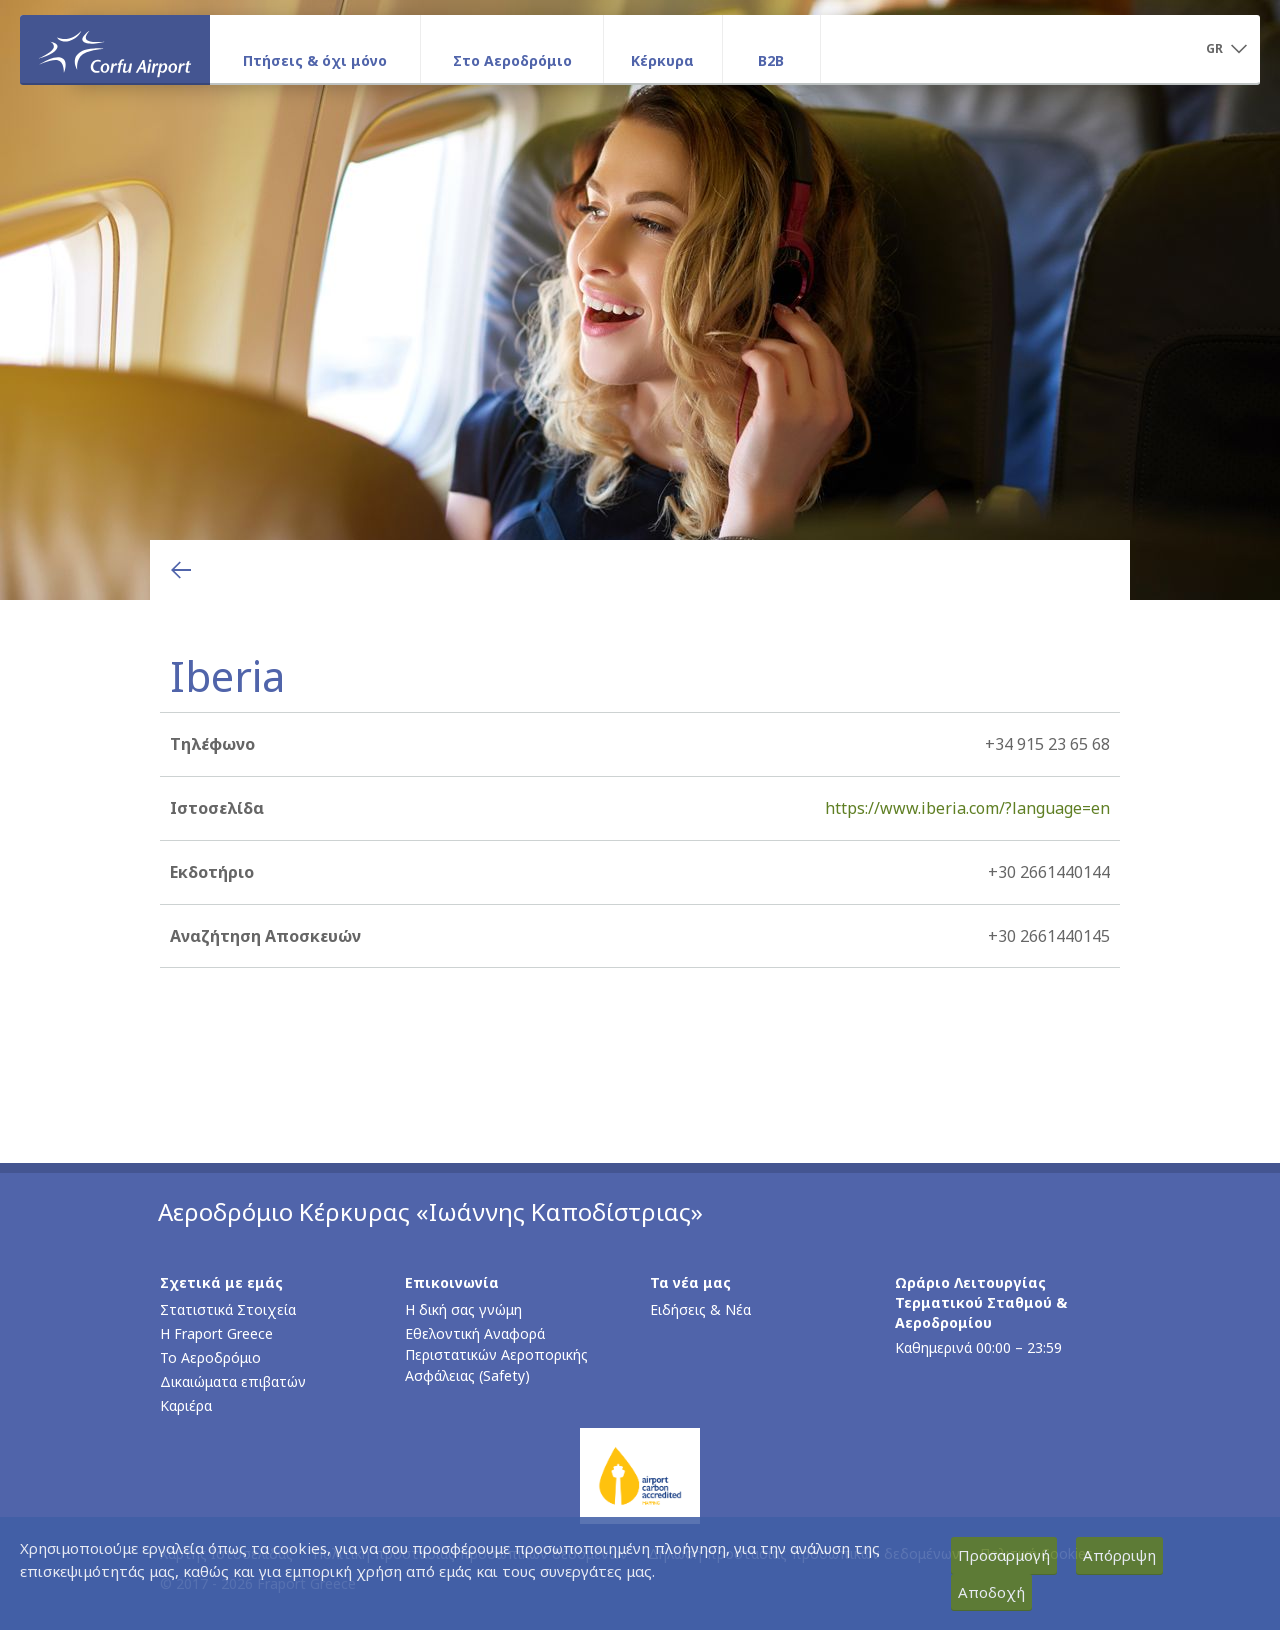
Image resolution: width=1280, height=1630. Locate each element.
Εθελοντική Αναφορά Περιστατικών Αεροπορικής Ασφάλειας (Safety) (496, 1354)
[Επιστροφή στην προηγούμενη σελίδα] (181, 570)
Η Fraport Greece (216, 1333)
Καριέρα (186, 1405)
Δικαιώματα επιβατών (233, 1381)
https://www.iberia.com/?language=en (967, 808)
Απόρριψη (1119, 1555)
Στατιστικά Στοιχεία (228, 1309)
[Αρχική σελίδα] (115, 49)
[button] (1226, 50)
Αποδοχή (991, 1592)
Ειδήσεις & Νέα (700, 1309)
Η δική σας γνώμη (463, 1309)
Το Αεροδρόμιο (210, 1357)
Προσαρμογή (1004, 1555)
